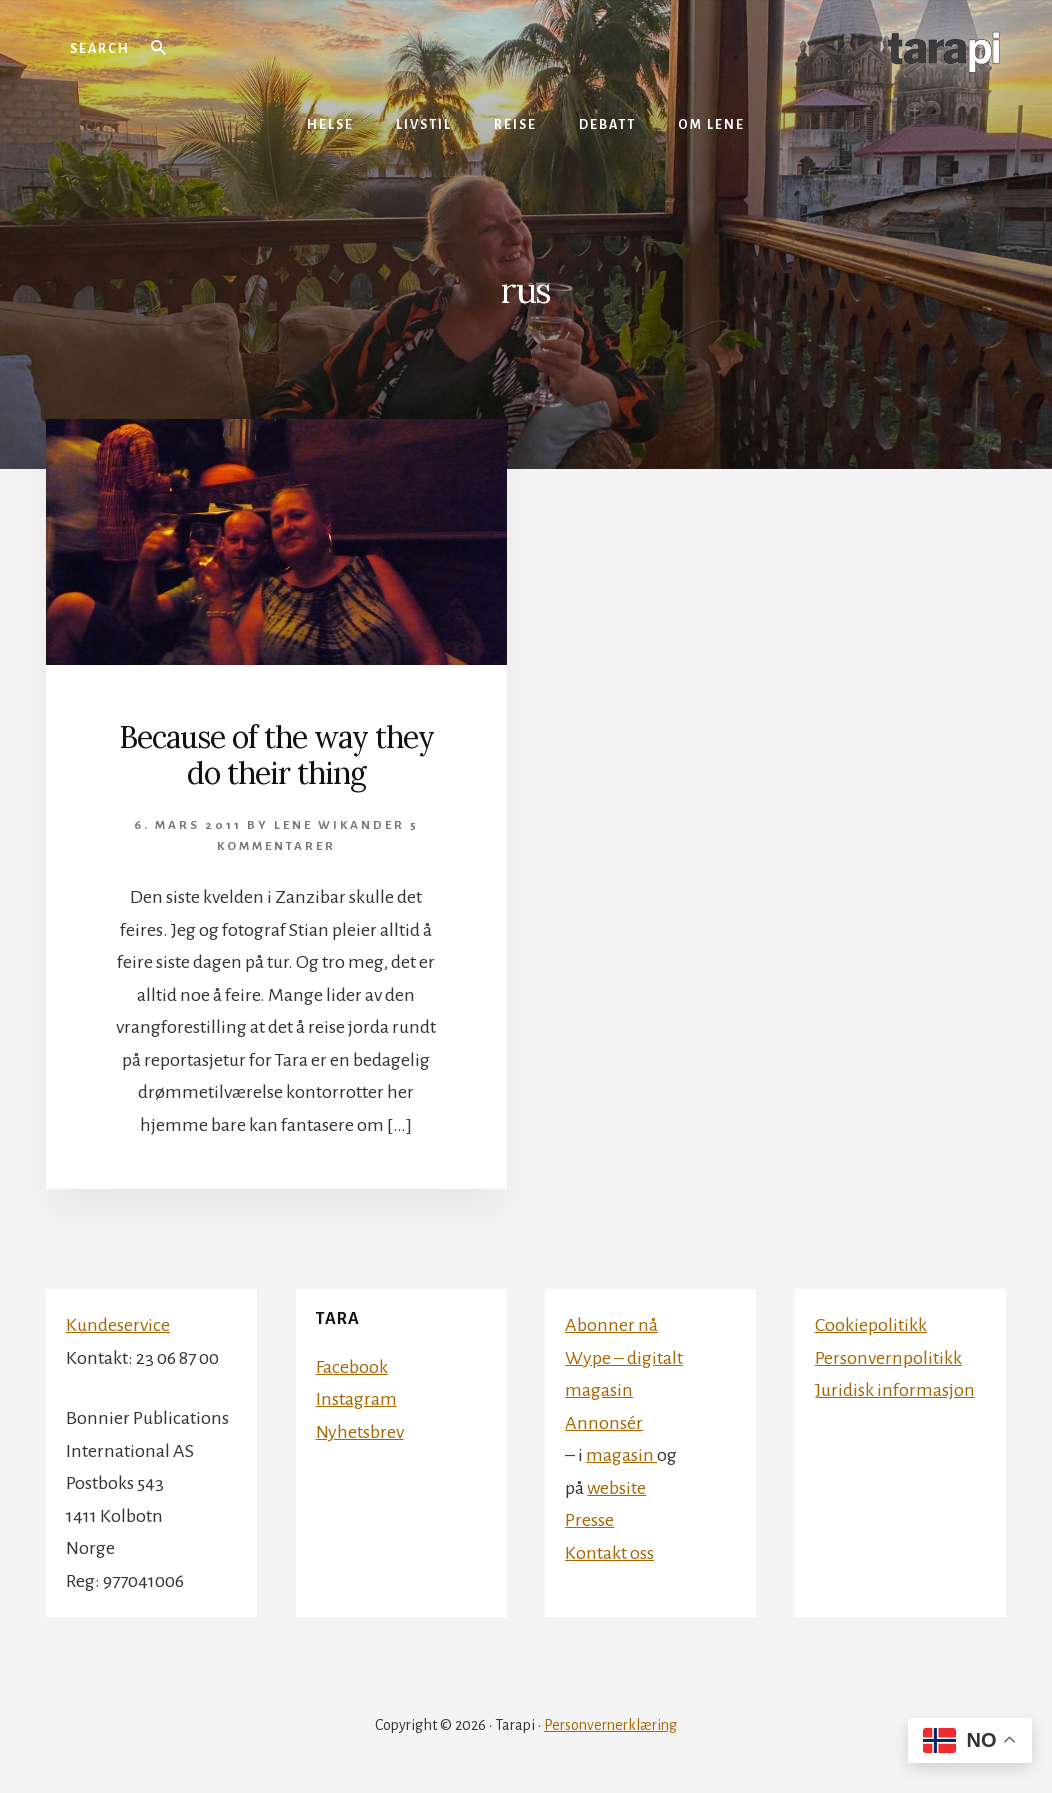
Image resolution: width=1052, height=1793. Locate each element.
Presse (589, 1520)
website (616, 1488)
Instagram (356, 1399)
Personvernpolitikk (888, 1358)
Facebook (352, 1367)
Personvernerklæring (610, 1725)
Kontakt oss (609, 1553)
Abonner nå (611, 1325)
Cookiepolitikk (871, 1325)
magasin (621, 1455)
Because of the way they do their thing (276, 755)
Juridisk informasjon (895, 1390)
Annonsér (604, 1423)
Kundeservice (118, 1325)
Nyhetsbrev (360, 1432)
